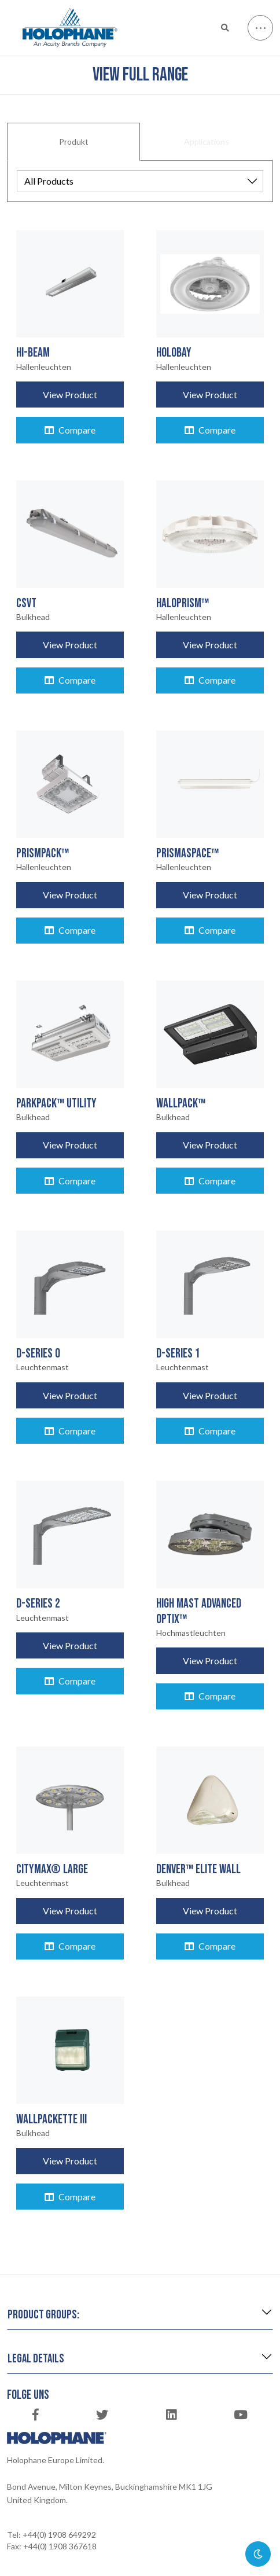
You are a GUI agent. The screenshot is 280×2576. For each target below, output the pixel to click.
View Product (70, 394)
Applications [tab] (206, 141)
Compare (70, 429)
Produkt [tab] (74, 141)
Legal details (36, 2358)
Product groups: (43, 2314)
